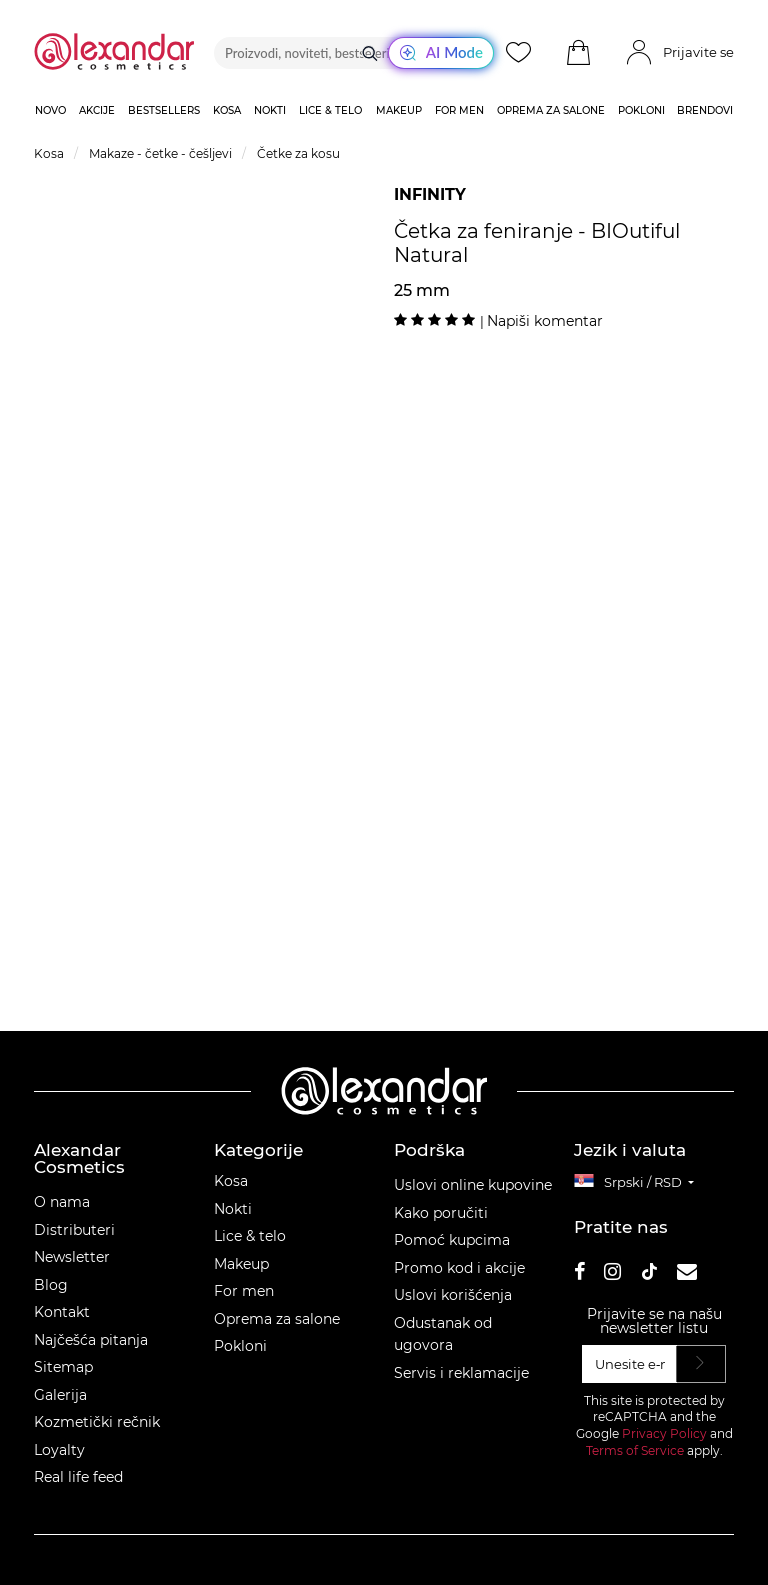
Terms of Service (635, 1450)
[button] (578, 53)
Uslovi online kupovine (473, 1185)
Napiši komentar (545, 321)
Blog (51, 1285)
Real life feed (78, 1477)
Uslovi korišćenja (453, 1295)
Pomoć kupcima (452, 1240)
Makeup (241, 1264)
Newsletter (72, 1257)
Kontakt (62, 1312)
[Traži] (370, 53)
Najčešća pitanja (91, 1340)
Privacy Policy (664, 1433)
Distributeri (74, 1230)
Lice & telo (250, 1236)
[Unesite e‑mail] (629, 1364)
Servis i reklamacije (461, 1373)
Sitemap (63, 1367)
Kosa (231, 1181)
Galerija (60, 1395)
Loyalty (59, 1450)
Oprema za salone (277, 1319)
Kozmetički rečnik (97, 1422)
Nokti (233, 1209)
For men (244, 1291)
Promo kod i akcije (459, 1268)
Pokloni (240, 1346)
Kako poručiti (441, 1213)
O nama (62, 1202)
